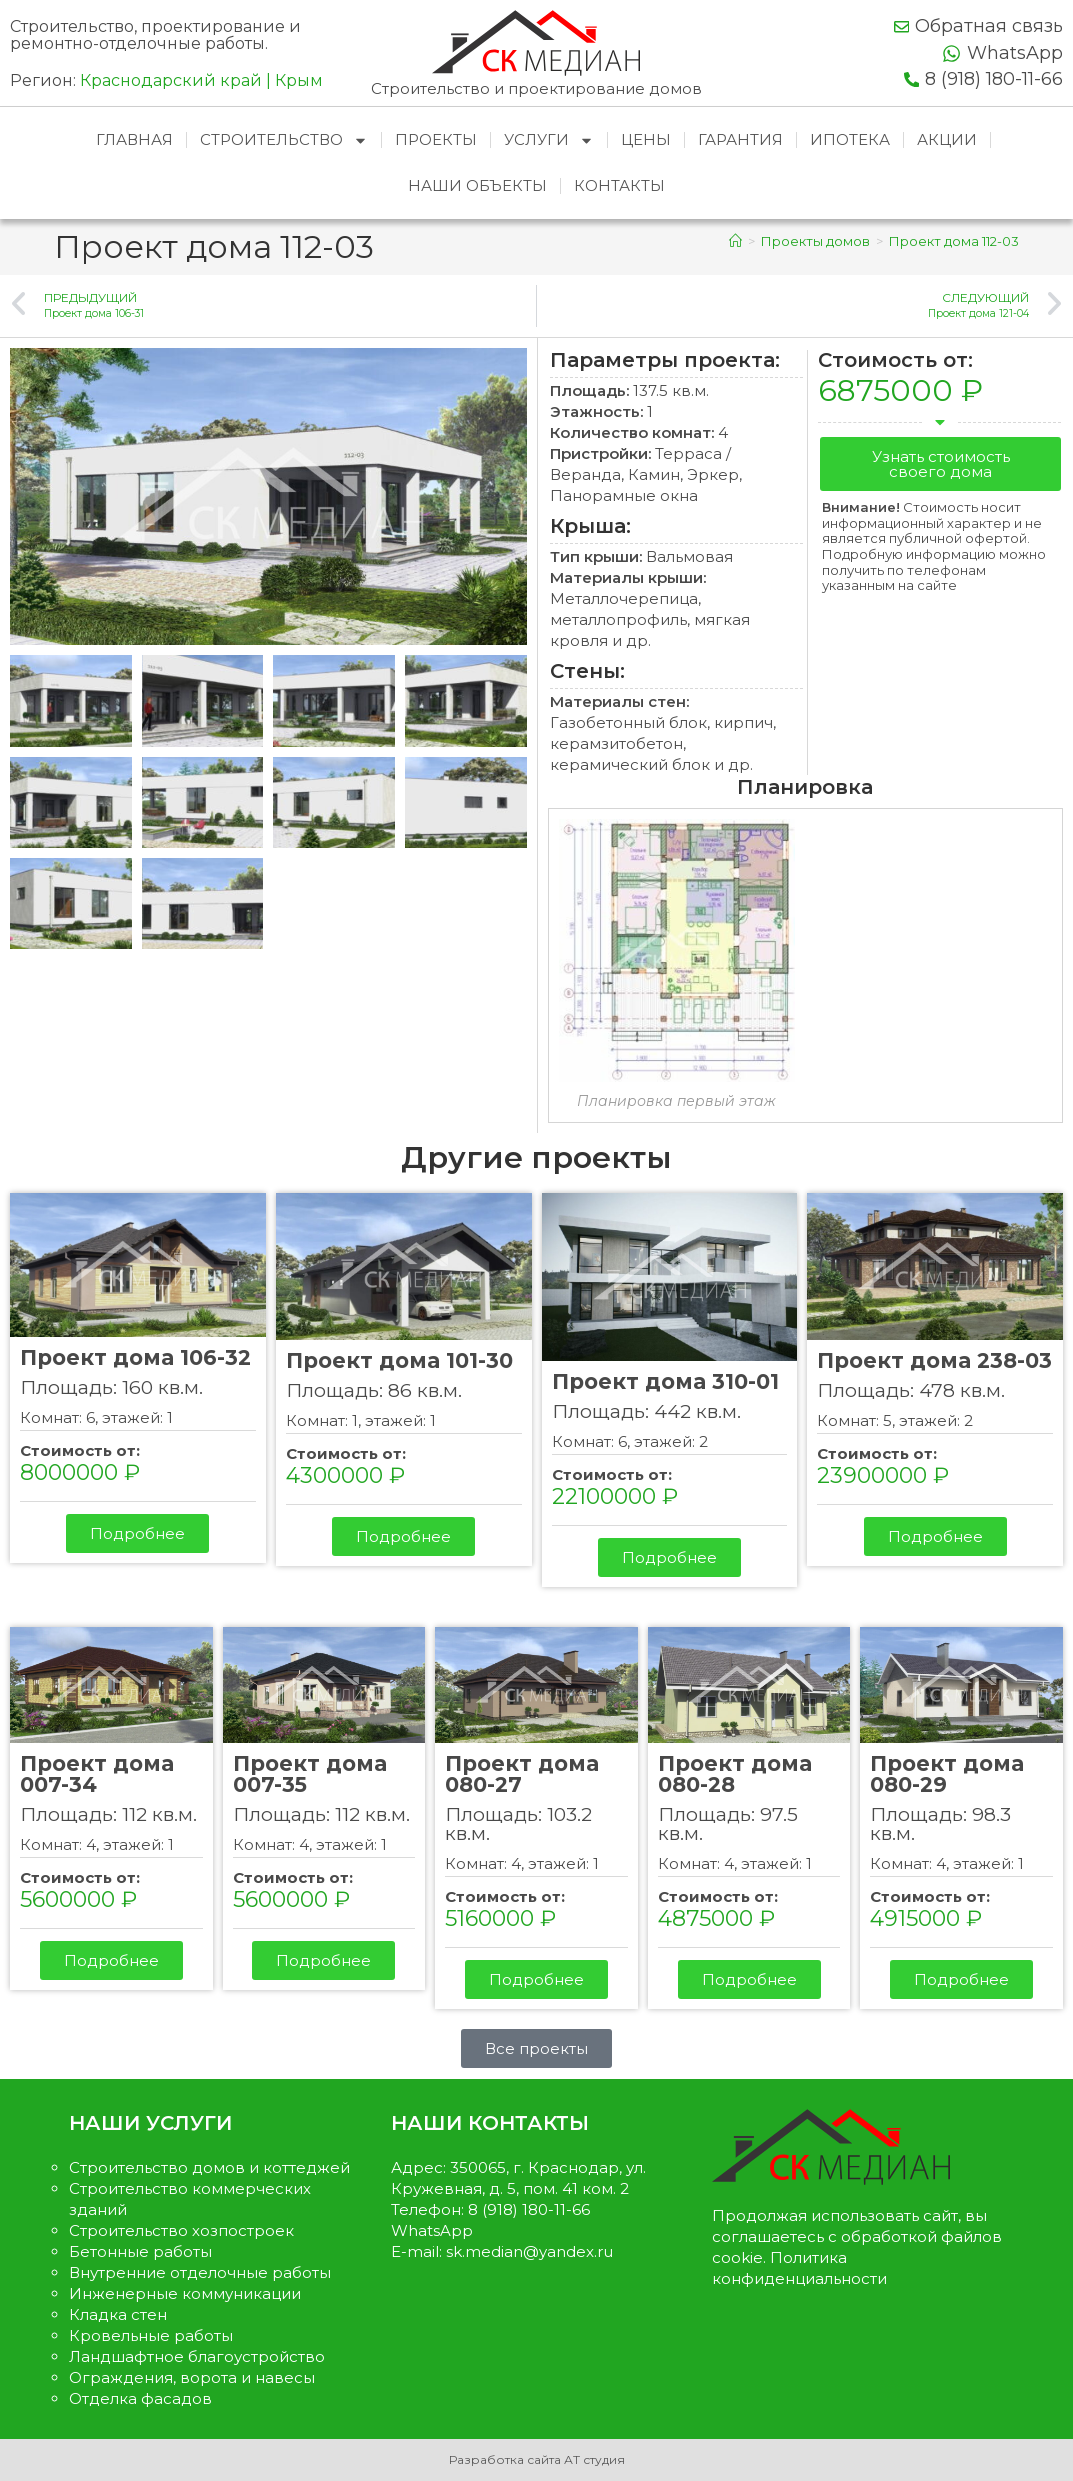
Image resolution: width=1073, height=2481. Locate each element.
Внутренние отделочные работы (200, 2272)
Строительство (284, 140)
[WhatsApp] (951, 53)
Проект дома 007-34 (97, 1774)
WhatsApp (1015, 53)
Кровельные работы (151, 2335)
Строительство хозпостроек (181, 2230)
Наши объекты (477, 185)
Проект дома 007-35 (310, 1774)
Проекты (436, 139)
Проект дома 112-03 (954, 241)
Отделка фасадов (140, 2398)
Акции (947, 139)
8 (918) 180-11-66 (994, 79)
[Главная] (735, 241)
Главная (134, 139)
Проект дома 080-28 (735, 1774)
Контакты (619, 185)
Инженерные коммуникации (185, 2293)
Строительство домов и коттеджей (209, 2167)
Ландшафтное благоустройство (197, 2356)
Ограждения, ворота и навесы (192, 2377)
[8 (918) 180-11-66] (911, 79)
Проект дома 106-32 (135, 1357)
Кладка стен (118, 2314)
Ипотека (850, 139)
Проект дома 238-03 (934, 1360)
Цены (646, 139)
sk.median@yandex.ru (529, 2251)
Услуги (549, 140)
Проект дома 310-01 (665, 1381)
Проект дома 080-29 (947, 1774)
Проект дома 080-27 (522, 1774)
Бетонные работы (140, 2251)
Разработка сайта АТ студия (537, 2459)
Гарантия (740, 139)
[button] (940, 464)
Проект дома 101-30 (399, 1360)
